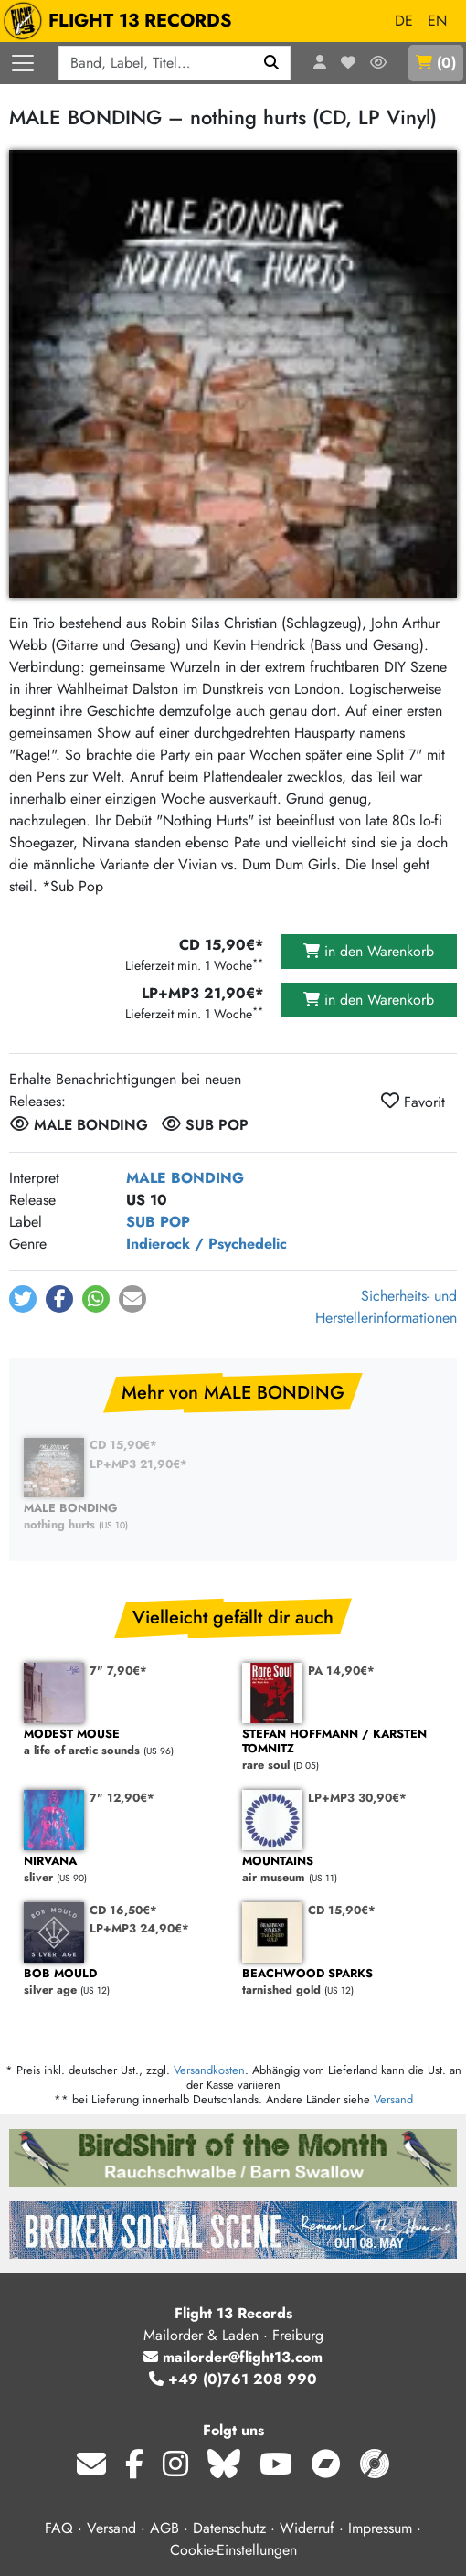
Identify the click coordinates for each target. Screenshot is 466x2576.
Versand (393, 2099)
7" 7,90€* (118, 1670)
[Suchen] (272, 63)
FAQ (59, 2528)
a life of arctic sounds (124, 1743)
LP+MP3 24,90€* (139, 1928)
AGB (164, 2528)
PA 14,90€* (341, 1670)
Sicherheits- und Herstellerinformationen (386, 1306)
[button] (23, 1299)
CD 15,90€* (123, 1444)
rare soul (342, 1750)
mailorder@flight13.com (233, 2357)
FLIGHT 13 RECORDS (122, 21)
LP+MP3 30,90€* (357, 1797)
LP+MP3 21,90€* (138, 1464)
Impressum (380, 2528)
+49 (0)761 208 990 (233, 2379)
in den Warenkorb (368, 951)
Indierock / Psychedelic (206, 1243)
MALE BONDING (185, 1177)
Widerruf (307, 2528)
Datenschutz (229, 2528)
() (436, 62)
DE (404, 20)
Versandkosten (209, 2070)
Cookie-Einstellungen (233, 2549)
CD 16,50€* (123, 1910)
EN (437, 20)
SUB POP (158, 1221)
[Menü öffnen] (23, 63)
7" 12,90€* (122, 1797)
